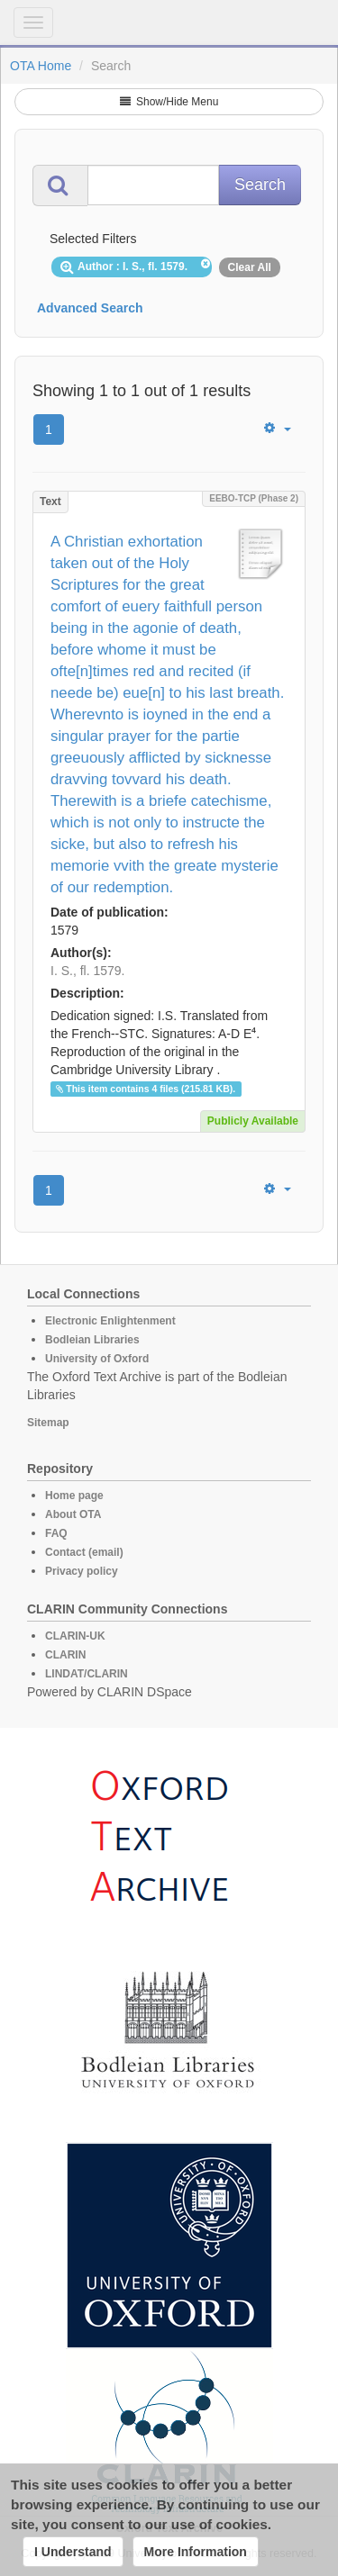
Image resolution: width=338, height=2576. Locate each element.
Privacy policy (81, 1571)
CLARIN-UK (75, 1636)
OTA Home (40, 66)
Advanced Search (90, 308)
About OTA (73, 1514)
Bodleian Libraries (92, 1339)
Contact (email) (84, 1552)
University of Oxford (97, 1358)
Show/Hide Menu (169, 101)
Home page (74, 1495)
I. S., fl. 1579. (87, 970)
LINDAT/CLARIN (86, 1674)
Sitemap (48, 1422)
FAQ (56, 1533)
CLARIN (65, 1655)
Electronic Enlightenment (110, 1321)
